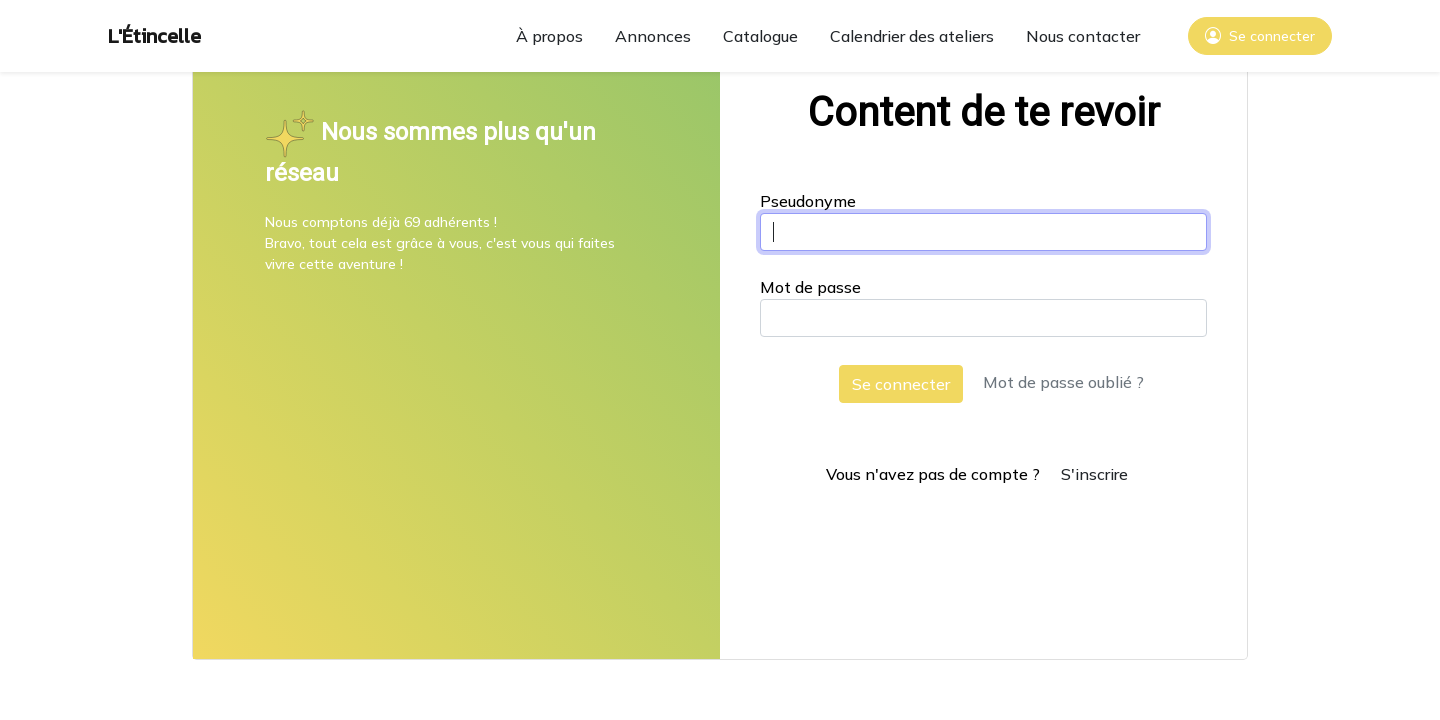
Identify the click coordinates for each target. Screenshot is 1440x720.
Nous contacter (1083, 36)
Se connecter (901, 384)
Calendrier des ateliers (912, 36)
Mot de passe (810, 287)
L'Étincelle (154, 36)
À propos (549, 36)
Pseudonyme (808, 201)
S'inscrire (1094, 474)
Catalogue (760, 36)
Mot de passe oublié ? (1063, 382)
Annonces (653, 36)
